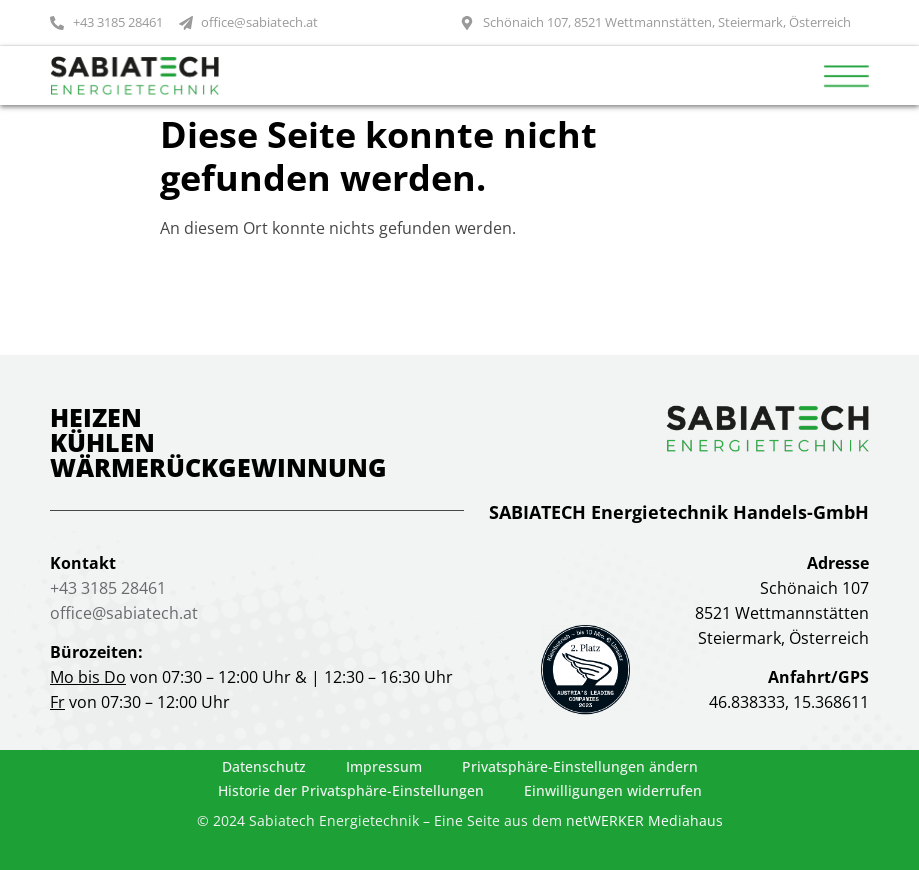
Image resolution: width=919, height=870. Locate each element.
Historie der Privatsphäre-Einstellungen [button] (351, 790)
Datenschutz (264, 766)
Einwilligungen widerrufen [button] (613, 790)
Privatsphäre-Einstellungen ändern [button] (580, 766)
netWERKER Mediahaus (644, 820)
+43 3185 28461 (108, 588)
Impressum (384, 766)
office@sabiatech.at (124, 613)
